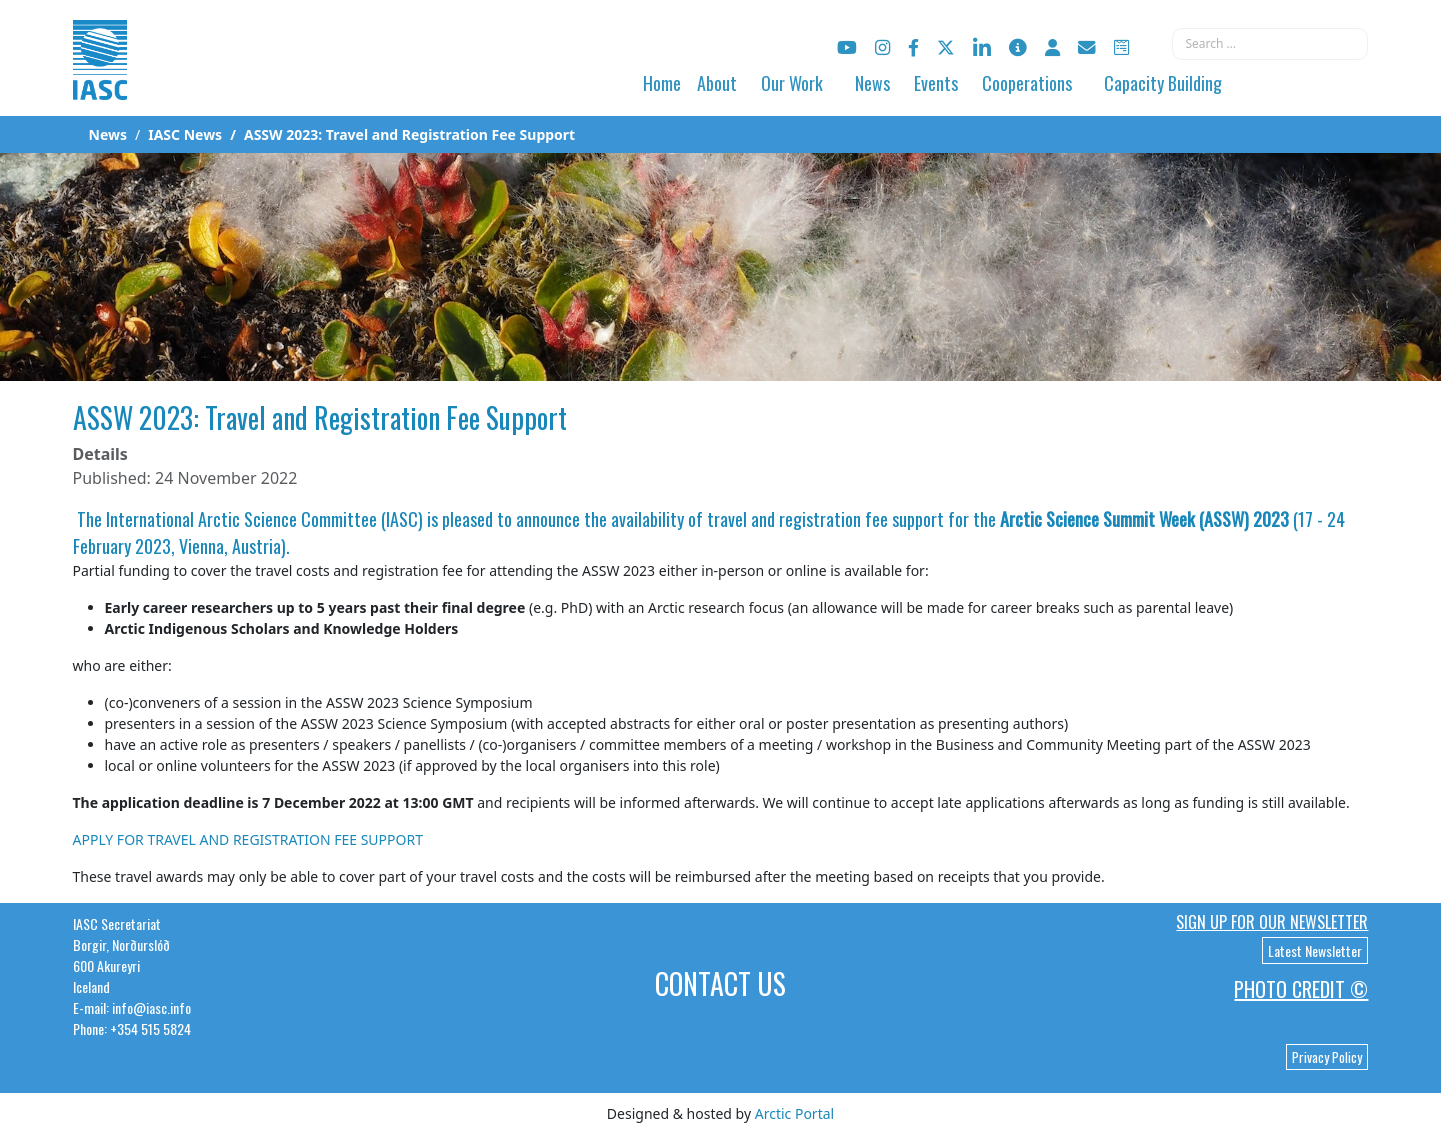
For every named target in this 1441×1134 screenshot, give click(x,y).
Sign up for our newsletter (1272, 922)
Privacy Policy (1327, 1057)
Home (662, 83)
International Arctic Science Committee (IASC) (264, 519)
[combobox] (1270, 44)
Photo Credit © (1301, 989)
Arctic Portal (794, 1113)
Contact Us (720, 983)
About (717, 83)
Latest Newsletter (1315, 950)
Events (936, 83)
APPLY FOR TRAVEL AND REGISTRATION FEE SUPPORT (248, 839)
